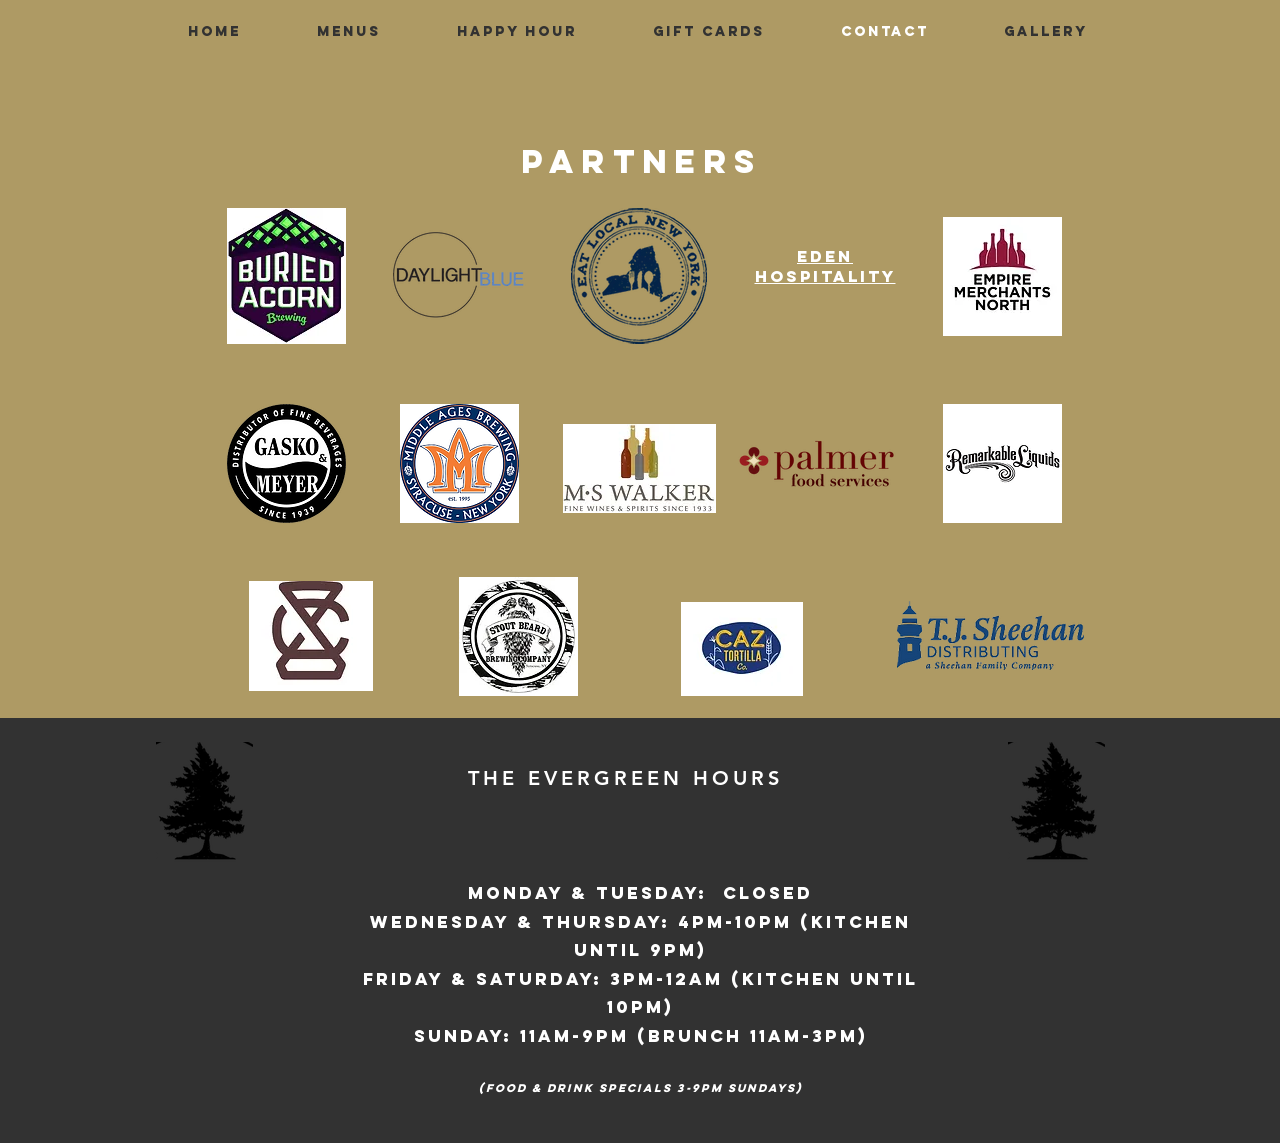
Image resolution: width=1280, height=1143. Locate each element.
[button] (349, 32)
